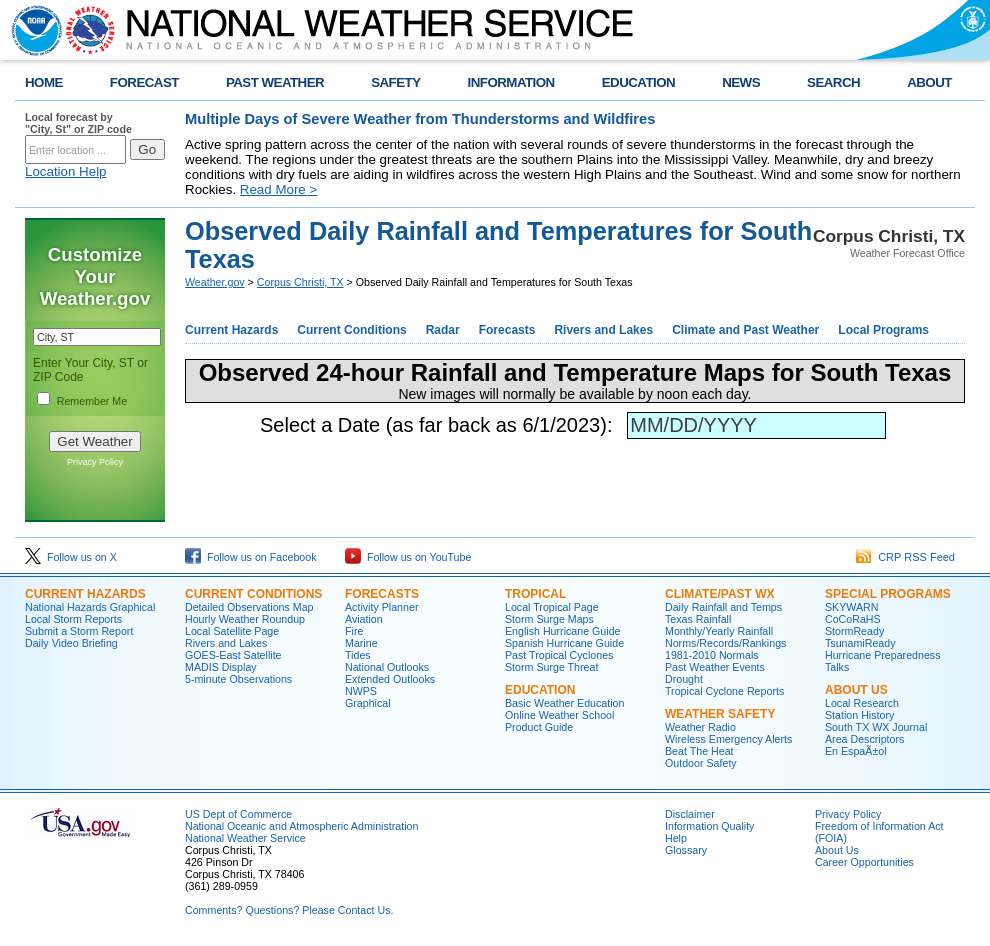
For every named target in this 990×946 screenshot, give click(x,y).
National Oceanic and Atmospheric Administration (301, 826)
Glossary (686, 850)
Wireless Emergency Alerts (728, 739)
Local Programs (883, 330)
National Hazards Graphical (90, 607)
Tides (358, 655)
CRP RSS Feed (905, 557)
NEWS (741, 82)
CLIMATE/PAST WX (720, 594)
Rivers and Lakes (603, 330)
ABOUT (929, 82)
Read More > (278, 189)
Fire (354, 631)
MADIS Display (221, 667)
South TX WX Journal (876, 727)
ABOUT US (856, 690)
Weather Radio (700, 727)
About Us (837, 850)
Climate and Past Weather (745, 330)
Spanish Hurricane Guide (564, 643)
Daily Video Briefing (71, 643)
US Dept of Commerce (238, 814)
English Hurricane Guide (563, 631)
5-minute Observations (238, 679)
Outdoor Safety (701, 763)
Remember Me (92, 401)
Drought (684, 679)
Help (676, 838)
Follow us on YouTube (408, 557)
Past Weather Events (715, 667)
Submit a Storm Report (79, 631)
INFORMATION (511, 82)
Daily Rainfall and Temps (723, 607)
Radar (443, 330)
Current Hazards (231, 330)
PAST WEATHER (275, 82)
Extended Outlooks (390, 679)
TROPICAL (535, 594)
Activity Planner (381, 607)
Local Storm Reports (73, 619)
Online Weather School (559, 715)
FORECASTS (382, 594)
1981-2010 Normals (712, 655)
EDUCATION (638, 82)
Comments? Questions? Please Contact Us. (289, 910)
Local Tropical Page (552, 607)
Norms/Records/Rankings (725, 643)
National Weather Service (245, 838)
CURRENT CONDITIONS (253, 594)
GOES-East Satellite (233, 655)
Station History (859, 715)
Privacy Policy (95, 462)
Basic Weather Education (564, 703)
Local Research (862, 703)
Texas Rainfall (698, 619)
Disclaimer (690, 814)
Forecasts (507, 330)
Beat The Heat (699, 751)
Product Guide (539, 727)
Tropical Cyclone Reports (724, 691)
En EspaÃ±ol (856, 751)
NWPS (361, 691)
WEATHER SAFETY (720, 714)
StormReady (854, 631)
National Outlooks (387, 667)
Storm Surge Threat (551, 667)
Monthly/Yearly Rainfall (719, 631)
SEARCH (833, 82)
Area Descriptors (864, 739)
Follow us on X (71, 557)
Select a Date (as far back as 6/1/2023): (442, 425)
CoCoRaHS (853, 619)
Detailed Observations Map (249, 607)
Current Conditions (351, 330)
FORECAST (144, 82)
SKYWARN (851, 607)
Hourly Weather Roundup (245, 619)
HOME (44, 82)
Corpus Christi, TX (300, 282)
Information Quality (709, 826)
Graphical (368, 703)
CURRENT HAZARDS (85, 594)
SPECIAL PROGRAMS (888, 594)
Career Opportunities (864, 862)
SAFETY (395, 82)
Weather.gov (215, 282)
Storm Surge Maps (549, 619)
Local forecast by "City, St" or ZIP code (78, 123)
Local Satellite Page (232, 631)
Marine (361, 643)
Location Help (66, 171)
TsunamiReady (860, 643)
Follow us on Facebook (251, 557)
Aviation (364, 619)
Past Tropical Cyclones (559, 655)
